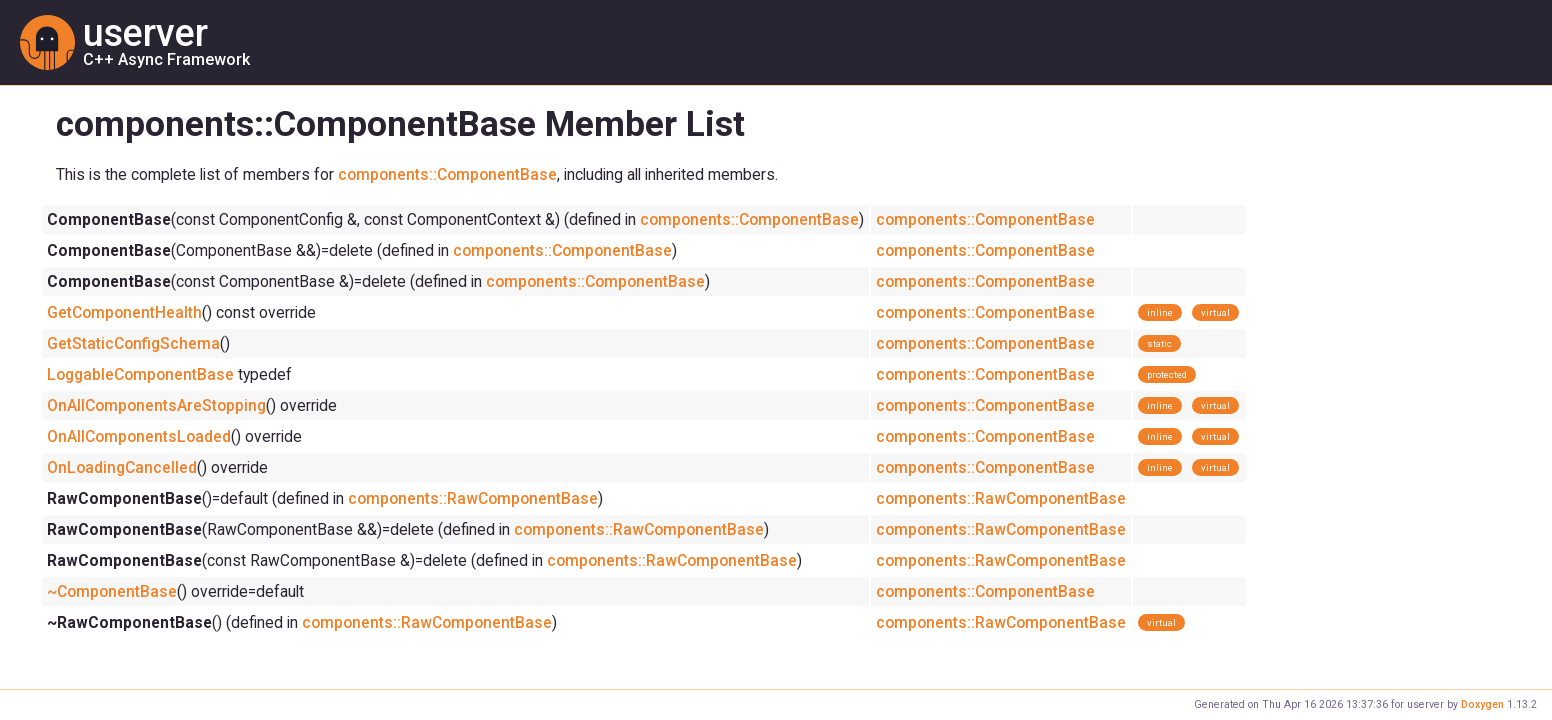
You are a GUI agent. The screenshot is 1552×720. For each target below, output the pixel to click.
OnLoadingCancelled (122, 467)
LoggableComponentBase (140, 374)
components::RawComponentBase (473, 498)
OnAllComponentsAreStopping (156, 405)
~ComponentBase (112, 591)
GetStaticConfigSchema (133, 343)
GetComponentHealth (124, 312)
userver (145, 33)
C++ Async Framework (166, 59)
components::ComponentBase (447, 174)
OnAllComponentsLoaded (139, 436)
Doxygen (1482, 704)
